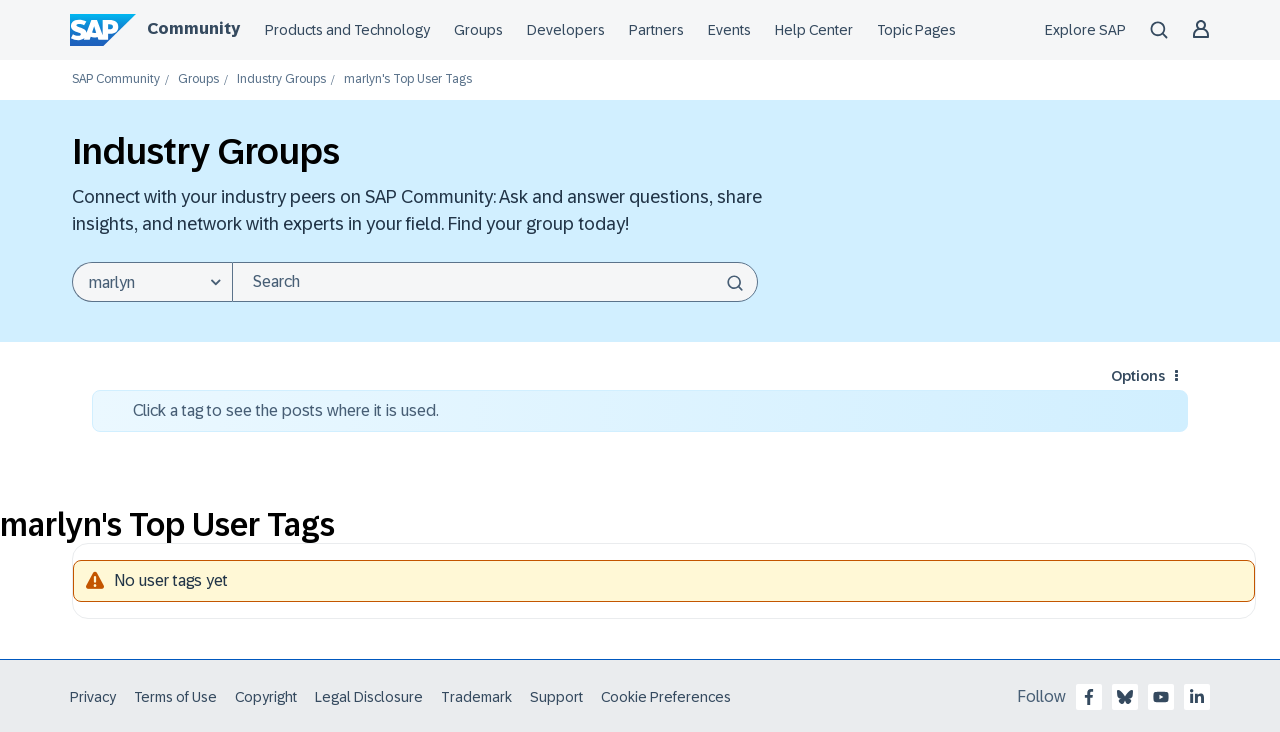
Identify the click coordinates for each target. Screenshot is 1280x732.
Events (729, 30)
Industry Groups (281, 79)
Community (193, 28)
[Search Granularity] (152, 282)
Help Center (814, 30)
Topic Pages (916, 30)
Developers (566, 30)
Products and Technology (347, 30)
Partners (656, 30)
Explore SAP (1085, 30)
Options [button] (1138, 376)
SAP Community (116, 79)
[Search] (495, 282)
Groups (478, 30)
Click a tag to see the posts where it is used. (286, 410)
